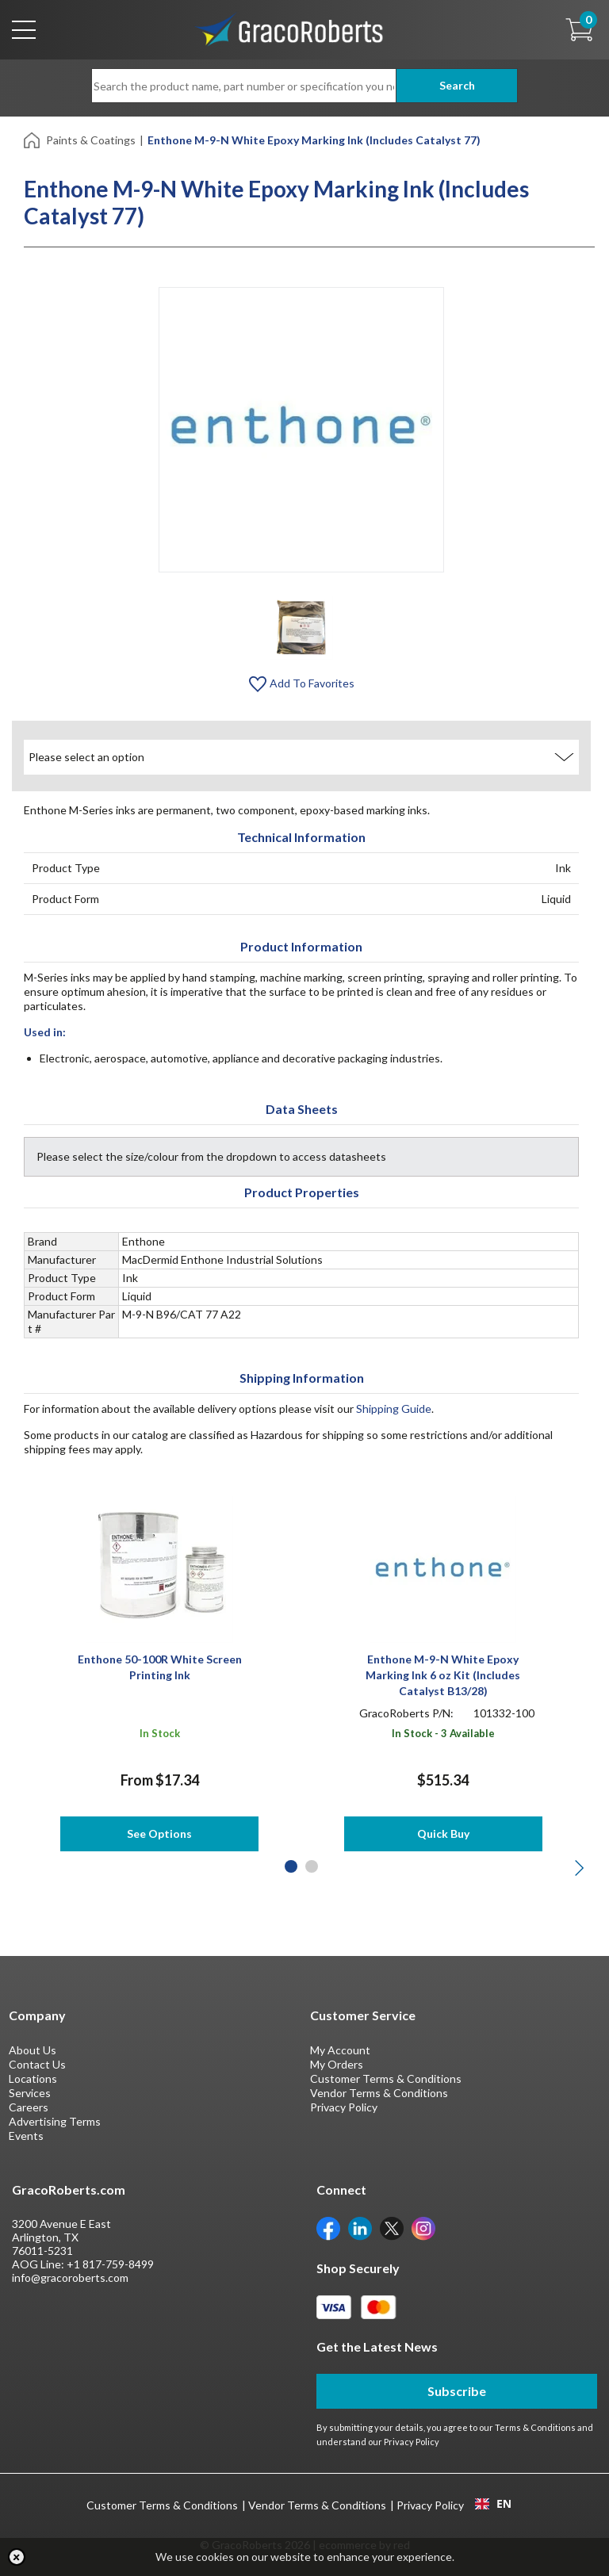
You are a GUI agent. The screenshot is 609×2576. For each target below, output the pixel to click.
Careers (28, 2107)
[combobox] (493, 2504)
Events (26, 2135)
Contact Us (37, 2064)
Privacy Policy (343, 2107)
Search (456, 85)
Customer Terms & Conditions (386, 2078)
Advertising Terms (55, 2121)
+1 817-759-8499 (110, 2264)
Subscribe (456, 2390)
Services (30, 2092)
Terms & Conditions (535, 2427)
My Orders (336, 2064)
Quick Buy (443, 1833)
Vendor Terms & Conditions (379, 2092)
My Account (340, 2050)
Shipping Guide (393, 1408)
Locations (33, 2078)
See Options (159, 1833)
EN (493, 2504)
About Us (32, 2050)
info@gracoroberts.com (70, 2277)
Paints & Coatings (91, 140)
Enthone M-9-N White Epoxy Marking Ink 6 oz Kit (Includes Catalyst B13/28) (443, 1675)
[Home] (33, 139)
